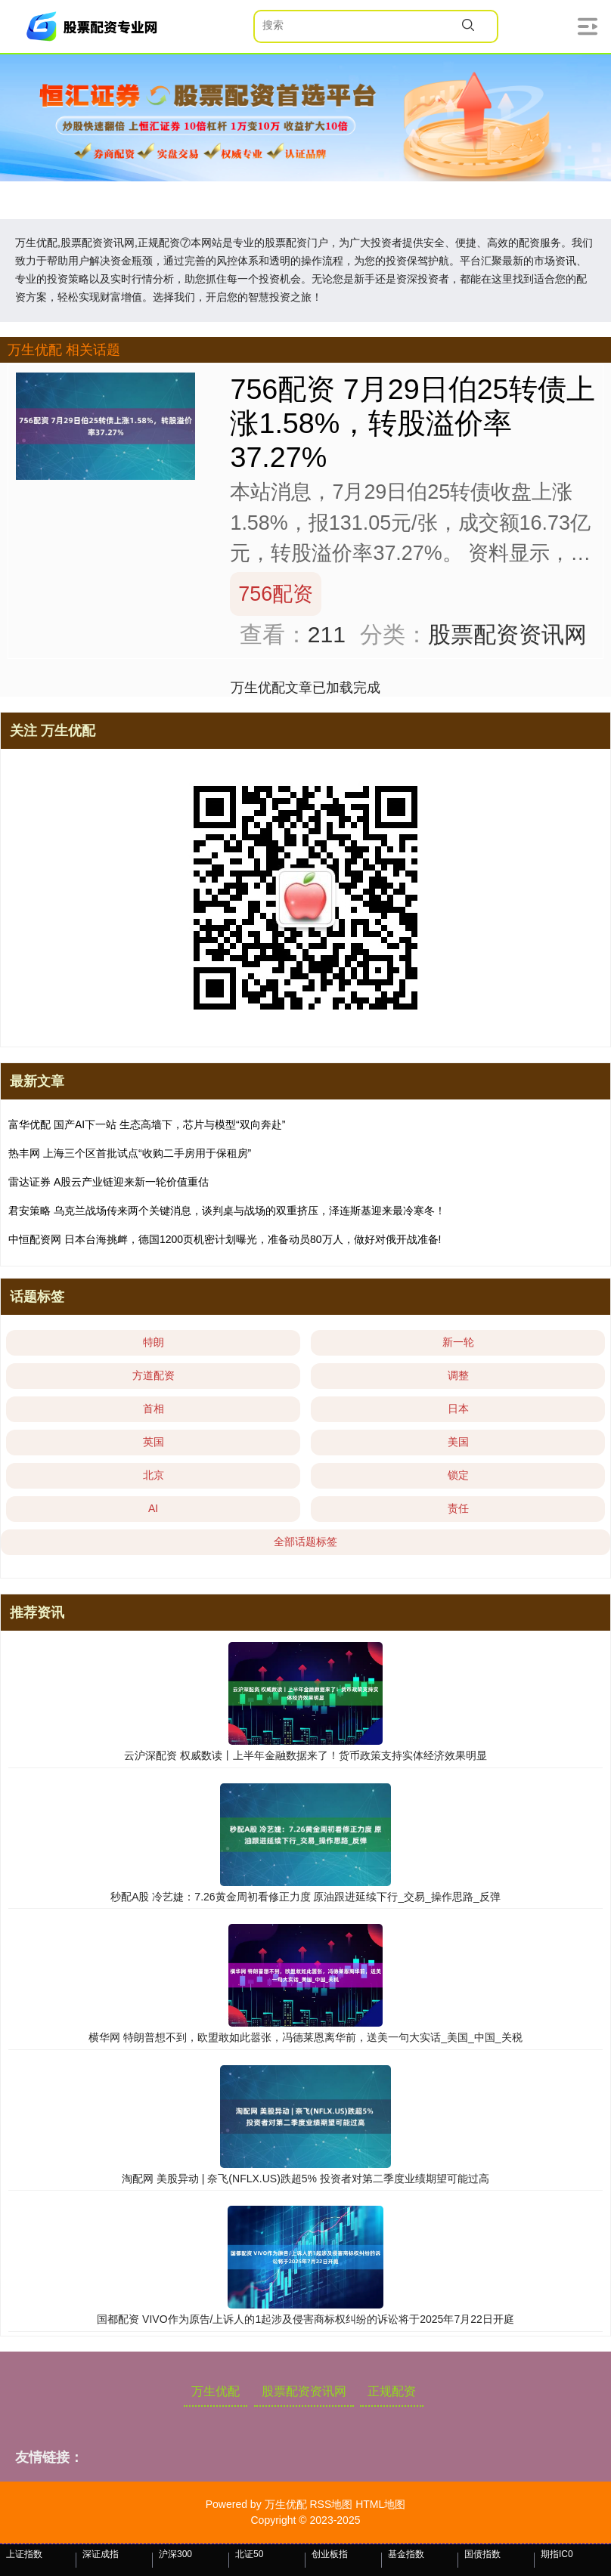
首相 (153, 1408)
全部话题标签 (305, 1541)
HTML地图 (380, 2504)
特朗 (153, 1342)
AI (153, 1508)
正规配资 (392, 2391)
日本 (458, 1408)
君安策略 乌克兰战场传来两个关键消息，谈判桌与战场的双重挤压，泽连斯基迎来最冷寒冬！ (226, 1211)
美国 (458, 1442)
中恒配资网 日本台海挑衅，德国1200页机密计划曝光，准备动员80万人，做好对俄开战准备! (225, 1239)
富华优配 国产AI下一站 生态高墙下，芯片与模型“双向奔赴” (146, 1124)
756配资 (275, 594)
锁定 (458, 1475)
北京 (153, 1475)
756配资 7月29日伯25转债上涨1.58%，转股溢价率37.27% (412, 423)
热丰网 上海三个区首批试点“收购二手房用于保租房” (129, 1153)
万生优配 (215, 2391)
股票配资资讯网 (304, 2391)
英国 (153, 1442)
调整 (458, 1375)
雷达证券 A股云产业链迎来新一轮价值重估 (108, 1182)
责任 (458, 1508)
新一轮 (458, 1342)
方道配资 (153, 1375)
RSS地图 (330, 2504)
